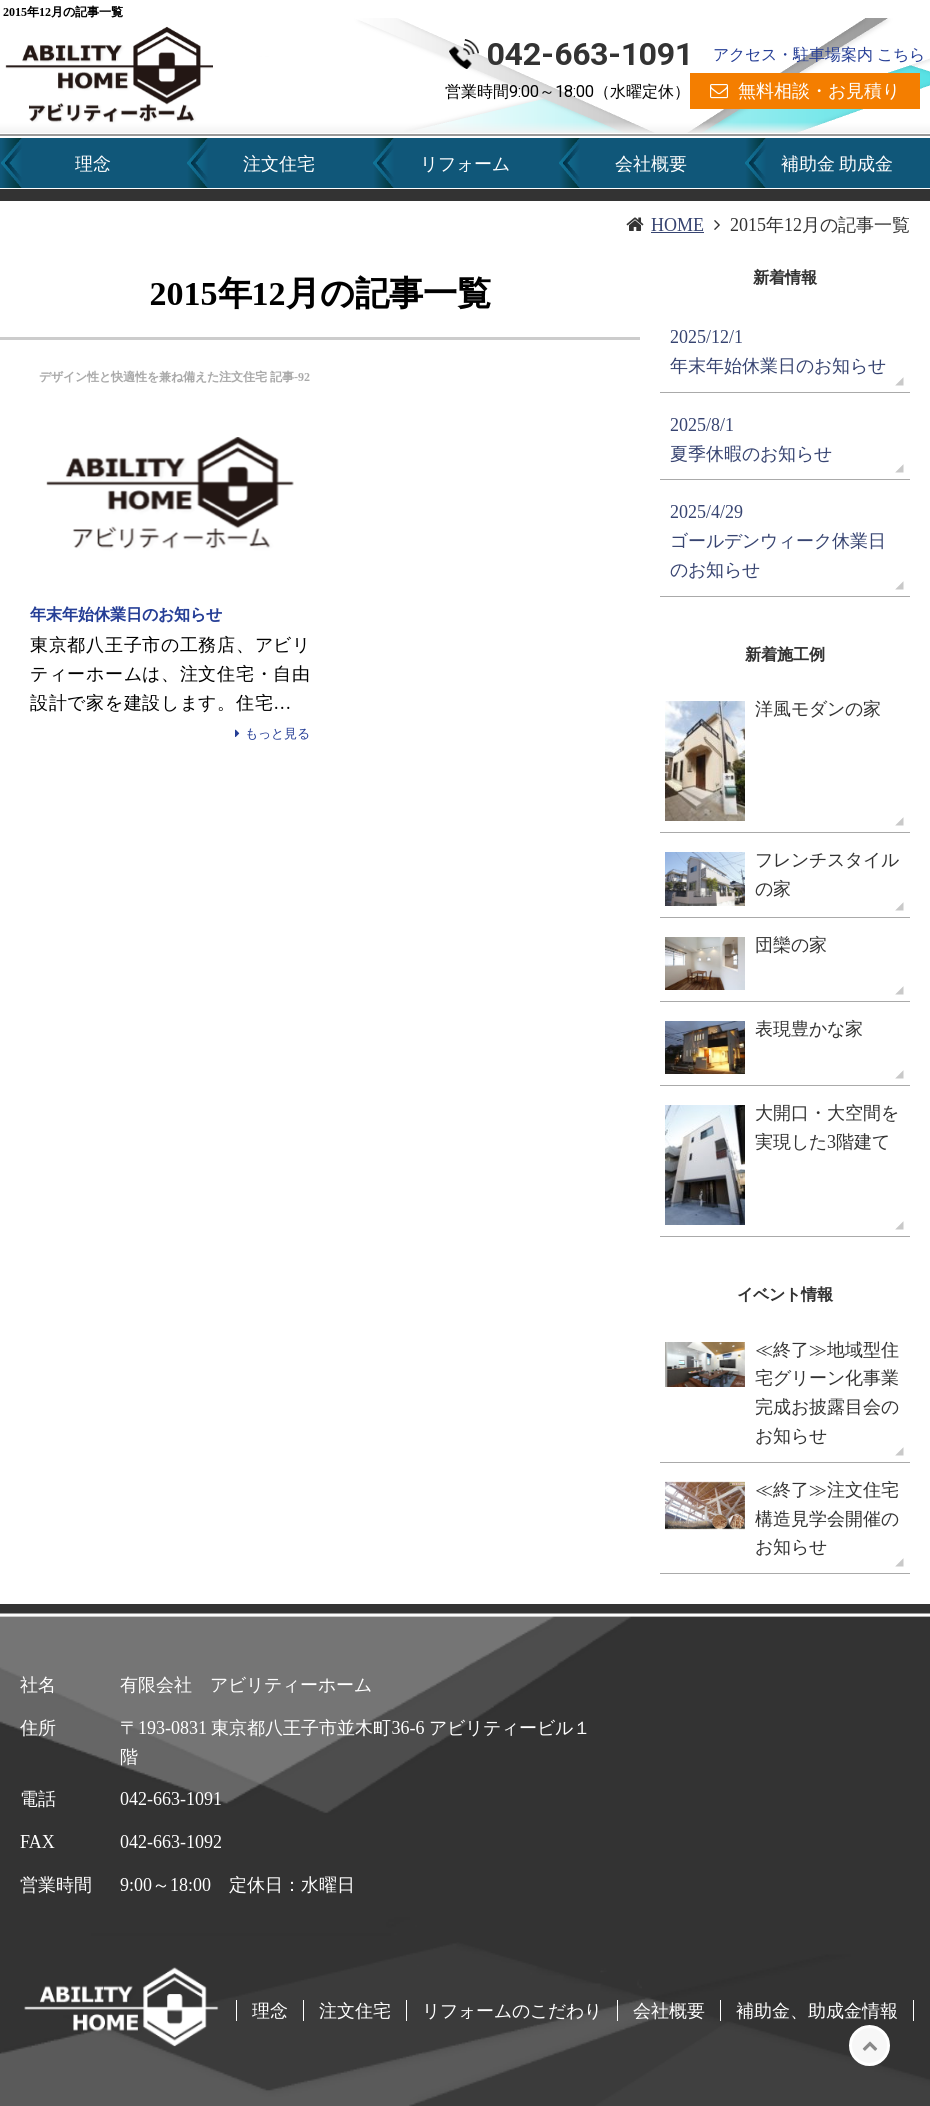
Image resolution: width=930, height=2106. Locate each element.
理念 (93, 163)
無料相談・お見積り (819, 90)
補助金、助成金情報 (817, 2010)
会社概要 (651, 163)
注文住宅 (279, 163)
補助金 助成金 (837, 163)
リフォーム (465, 163)
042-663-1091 (590, 54)
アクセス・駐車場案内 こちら (819, 54)
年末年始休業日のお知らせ (126, 614)
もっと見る (277, 733)
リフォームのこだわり (512, 2010)
